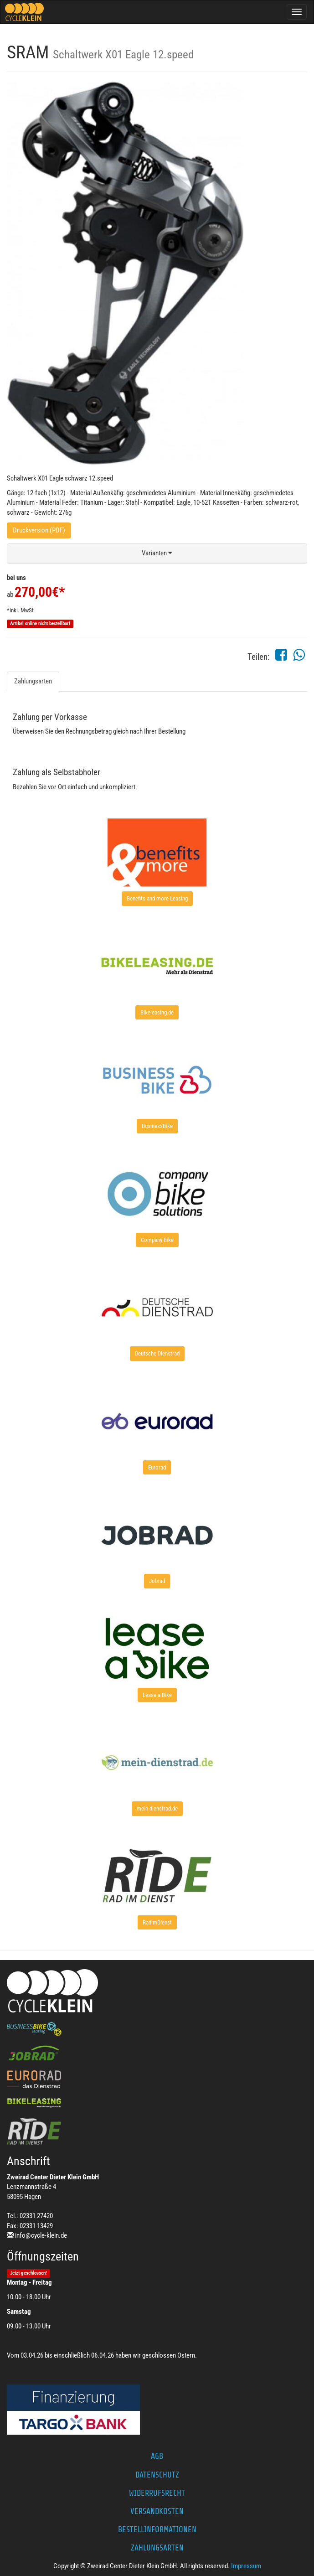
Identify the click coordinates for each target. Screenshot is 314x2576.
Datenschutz (157, 2474)
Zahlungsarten (33, 681)
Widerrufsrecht (157, 2493)
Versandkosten (157, 2511)
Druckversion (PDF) (39, 530)
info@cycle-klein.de (41, 2235)
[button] (157, 553)
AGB (157, 2456)
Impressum (246, 2566)
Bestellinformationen (157, 2529)
